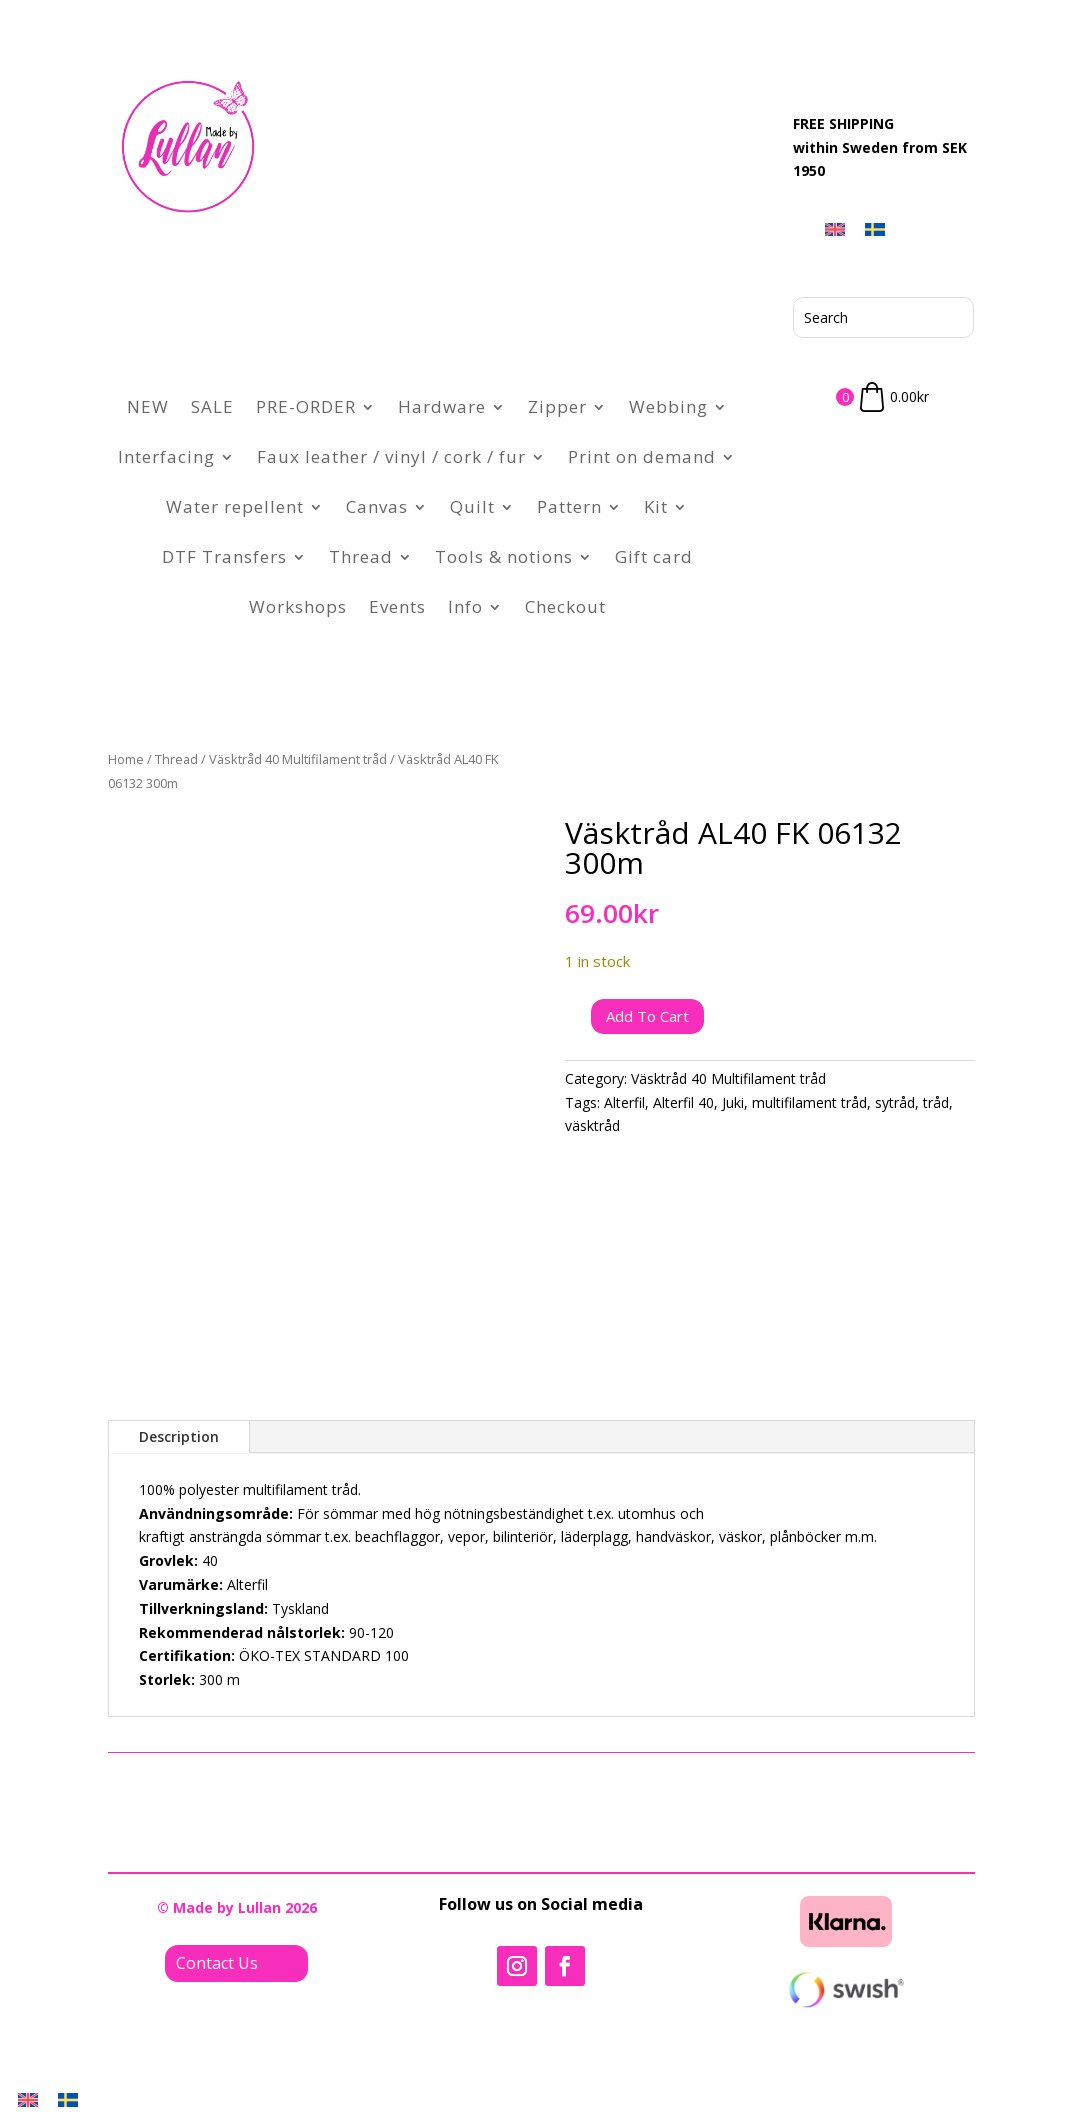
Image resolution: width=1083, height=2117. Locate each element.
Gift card (654, 556)
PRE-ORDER (306, 406)
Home (126, 759)
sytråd (895, 1102)
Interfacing (166, 456)
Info (465, 606)
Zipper (557, 406)
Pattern (569, 506)
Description (179, 1436)
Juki (733, 1102)
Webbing (668, 406)
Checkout (565, 606)
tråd (936, 1102)
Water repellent (235, 506)
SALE (212, 406)
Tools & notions (504, 556)
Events (397, 606)
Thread (361, 556)
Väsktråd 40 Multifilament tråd (298, 759)
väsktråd (592, 1125)
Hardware (442, 406)
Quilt (472, 506)
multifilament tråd (809, 1102)
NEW (148, 406)
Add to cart (647, 1016)
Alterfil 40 (683, 1102)
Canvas (377, 506)
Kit (656, 506)
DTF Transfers (224, 556)
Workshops (298, 606)
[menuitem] (835, 229)
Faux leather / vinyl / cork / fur (391, 456)
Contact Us (217, 1963)
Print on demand (642, 456)
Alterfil (624, 1102)
